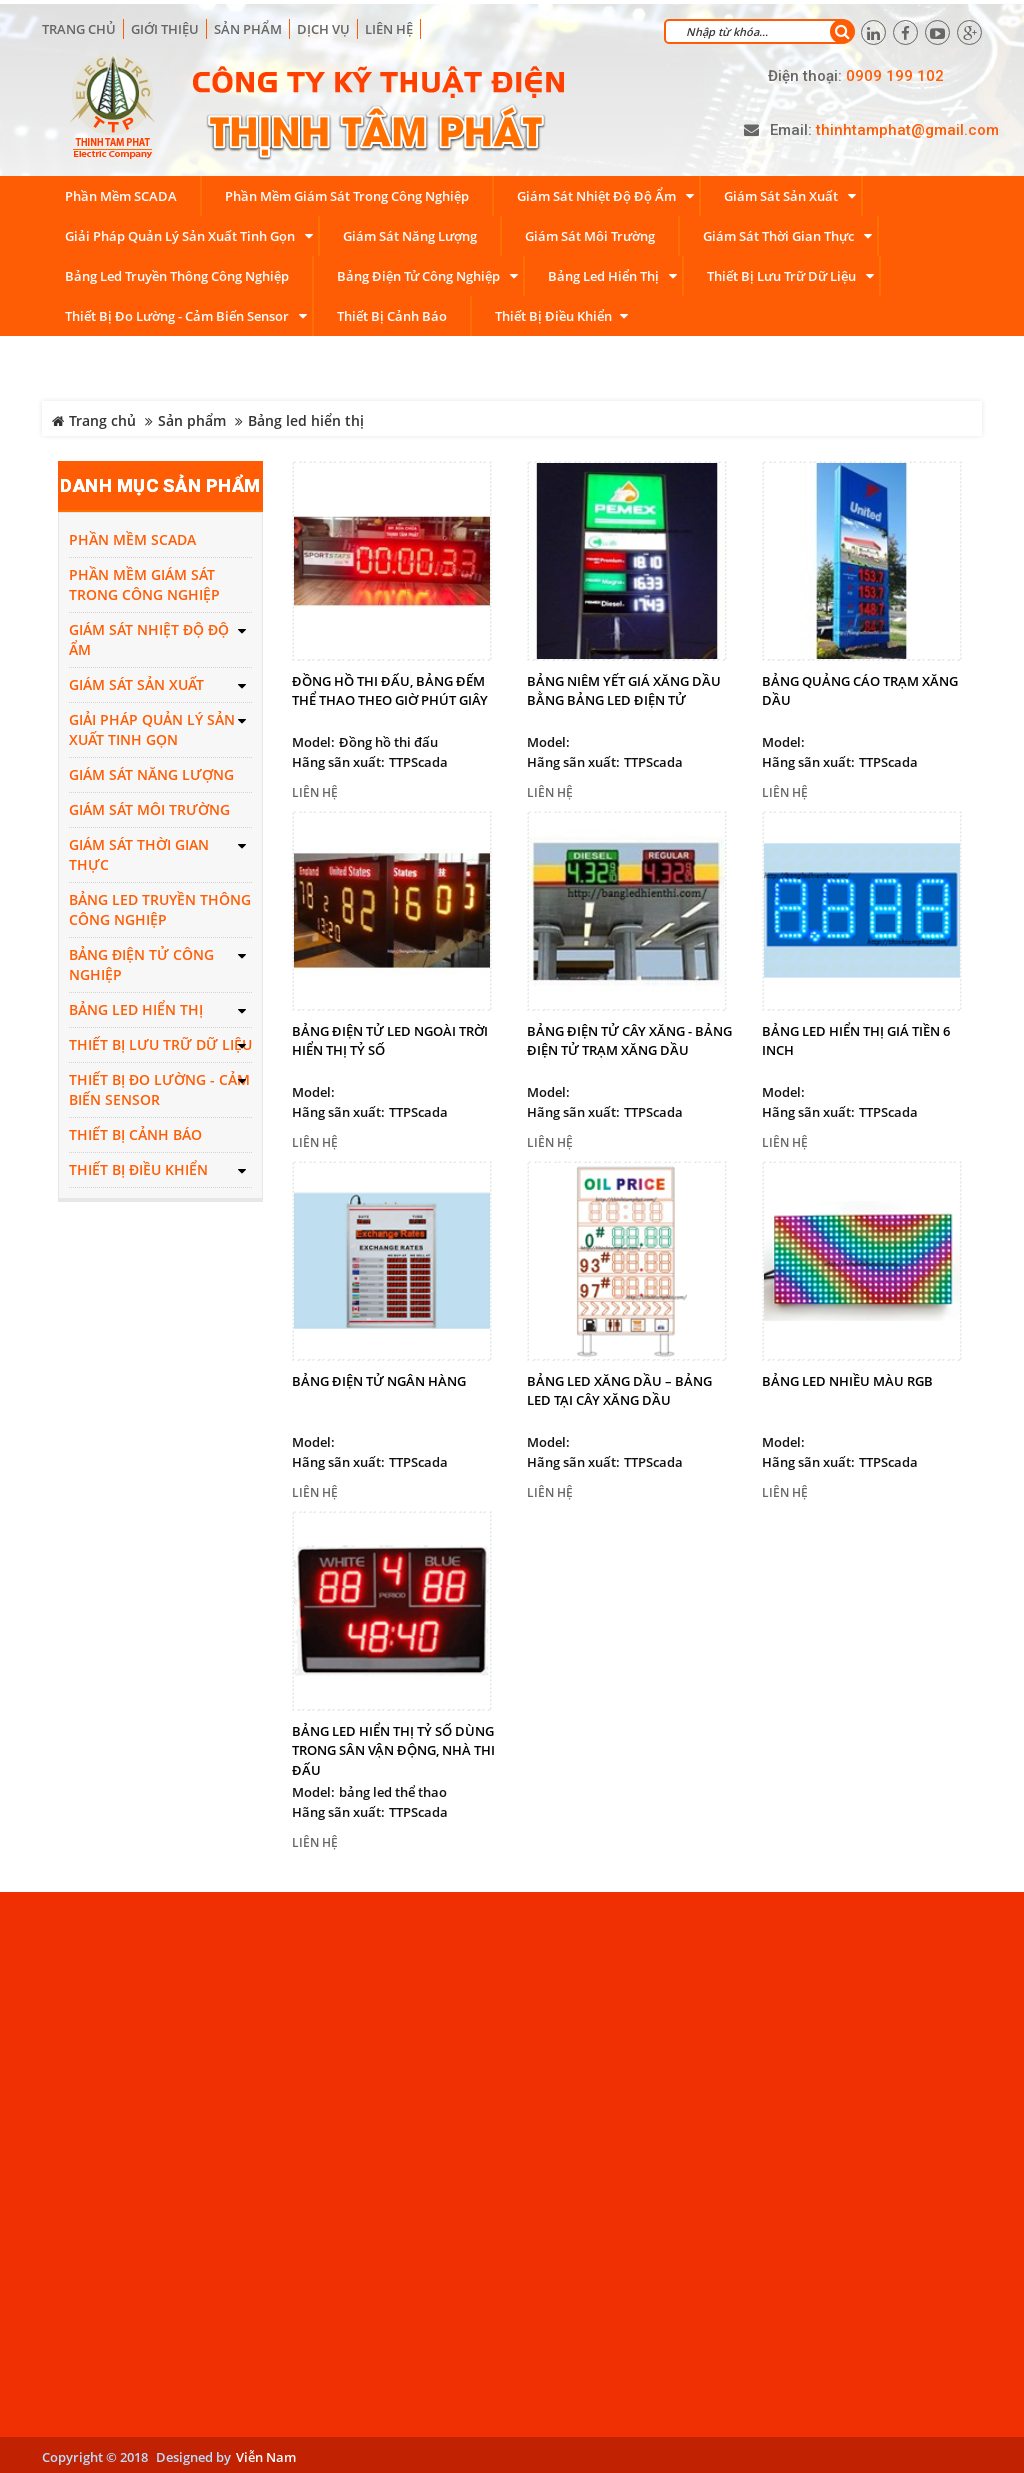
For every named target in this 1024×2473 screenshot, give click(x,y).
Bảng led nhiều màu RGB (847, 1377)
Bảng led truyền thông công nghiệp (160, 906)
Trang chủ (79, 25)
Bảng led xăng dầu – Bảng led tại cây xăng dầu (619, 1387)
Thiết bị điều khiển (138, 1166)
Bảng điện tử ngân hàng (379, 1377)
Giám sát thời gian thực (139, 851)
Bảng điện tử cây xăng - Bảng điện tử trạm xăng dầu (629, 1037)
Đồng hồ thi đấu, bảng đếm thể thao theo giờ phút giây (390, 687)
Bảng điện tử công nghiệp (141, 961)
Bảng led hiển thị (306, 417)
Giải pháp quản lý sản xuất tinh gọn (152, 726)
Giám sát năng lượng (151, 771)
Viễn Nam (266, 2453)
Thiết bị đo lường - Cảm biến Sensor (159, 1086)
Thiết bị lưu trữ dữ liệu (160, 1041)
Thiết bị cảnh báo (135, 1131)
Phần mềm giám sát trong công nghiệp (144, 581)
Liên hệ (389, 25)
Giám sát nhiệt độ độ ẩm (149, 636)
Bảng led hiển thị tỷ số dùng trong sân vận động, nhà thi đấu (393, 1746)
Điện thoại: (805, 72)
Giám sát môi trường (149, 806)
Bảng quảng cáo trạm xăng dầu (860, 687)
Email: (791, 127)
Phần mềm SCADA (132, 536)
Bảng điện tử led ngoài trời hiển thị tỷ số (390, 1037)
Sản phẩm (192, 417)
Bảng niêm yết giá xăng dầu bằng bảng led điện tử (624, 687)
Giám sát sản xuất (136, 681)
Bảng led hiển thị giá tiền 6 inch (856, 1037)
